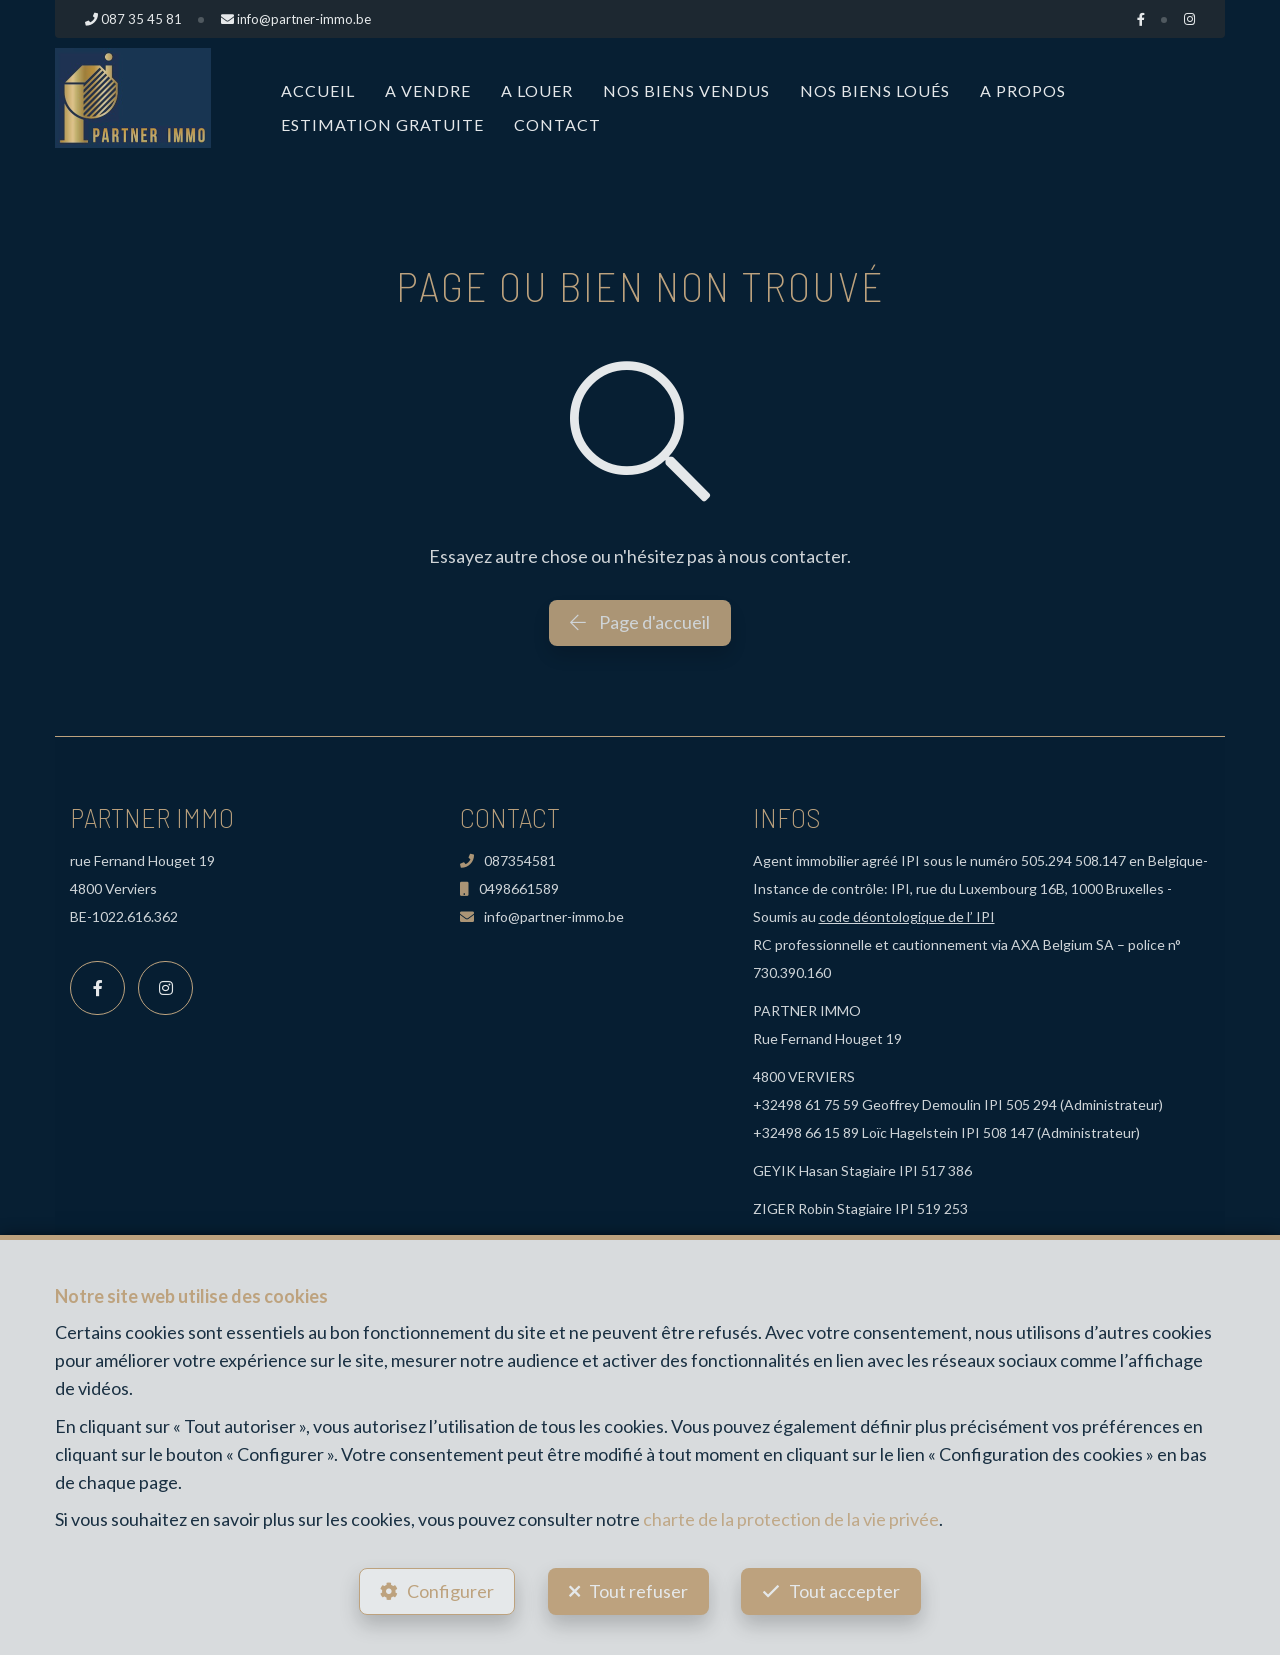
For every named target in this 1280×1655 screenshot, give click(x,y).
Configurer (450, 1591)
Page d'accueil (640, 622)
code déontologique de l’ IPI (907, 916)
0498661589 (509, 888)
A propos (1023, 90)
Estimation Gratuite (382, 124)
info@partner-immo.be (542, 916)
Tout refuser (638, 1591)
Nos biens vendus (686, 90)
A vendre (428, 90)
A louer (537, 90)
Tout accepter (845, 1591)
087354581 (508, 860)
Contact (557, 124)
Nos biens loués (875, 90)
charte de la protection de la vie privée (791, 1519)
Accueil (318, 90)
